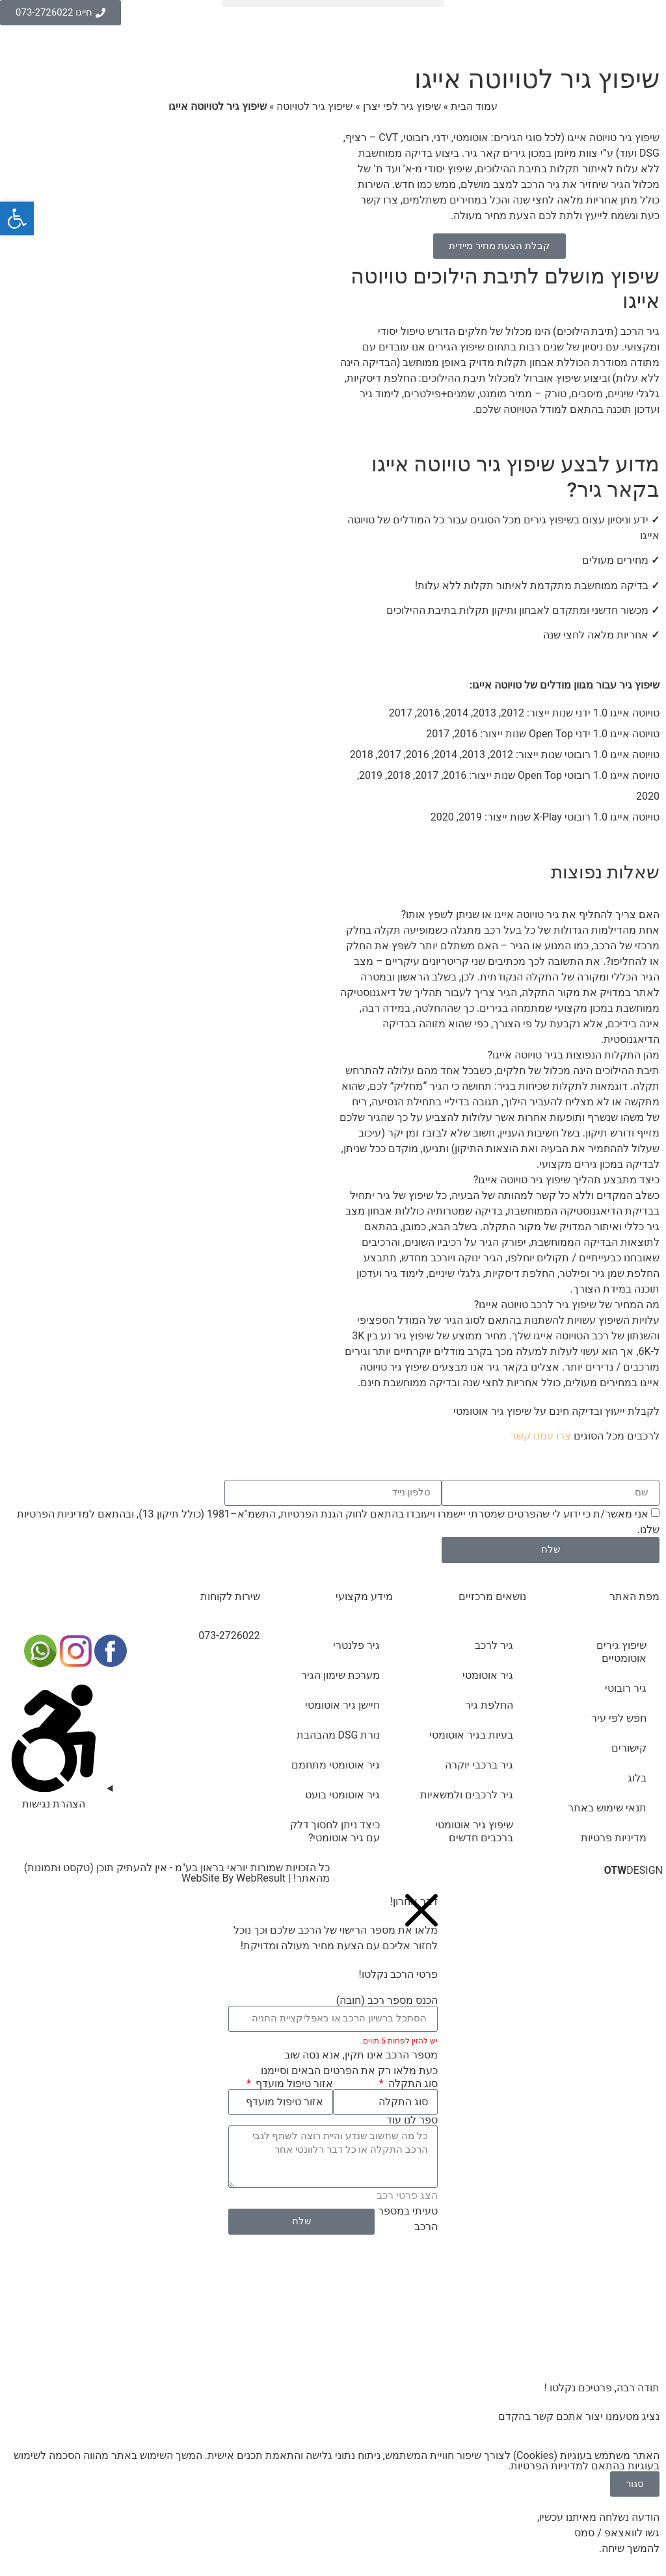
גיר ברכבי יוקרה (479, 1765)
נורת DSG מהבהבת (338, 1735)
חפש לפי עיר (618, 1718)
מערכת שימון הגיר (340, 1675)
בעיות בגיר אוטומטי (471, 1735)
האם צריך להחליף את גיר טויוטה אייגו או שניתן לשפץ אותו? (530, 914)
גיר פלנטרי (356, 1645)
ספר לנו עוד (412, 2120)
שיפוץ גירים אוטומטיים (621, 1651)
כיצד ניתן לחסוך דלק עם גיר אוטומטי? (335, 1831)
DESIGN (633, 1870)
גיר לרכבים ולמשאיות (466, 1795)
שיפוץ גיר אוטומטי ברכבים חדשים (474, 1831)
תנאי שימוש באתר (607, 1808)
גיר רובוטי (625, 1688)
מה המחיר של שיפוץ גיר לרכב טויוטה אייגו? (566, 1304)
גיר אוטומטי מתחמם (335, 1765)
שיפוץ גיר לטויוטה (314, 106)
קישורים (628, 1748)
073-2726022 (229, 1635)
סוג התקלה (412, 2084)
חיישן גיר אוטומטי (342, 1705)
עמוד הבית (474, 106)
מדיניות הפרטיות (53, 1514)
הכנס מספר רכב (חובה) (387, 2000)
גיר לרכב (494, 1645)
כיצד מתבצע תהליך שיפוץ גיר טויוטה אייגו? (566, 1180)
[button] (333, 3)
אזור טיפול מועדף (293, 2084)
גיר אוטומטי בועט (342, 1795)
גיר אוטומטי (487, 1675)
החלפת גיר (489, 1705)
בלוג (637, 1778)
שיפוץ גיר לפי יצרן (402, 106)
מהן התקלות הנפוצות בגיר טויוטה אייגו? (573, 1055)
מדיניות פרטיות (613, 1838)
